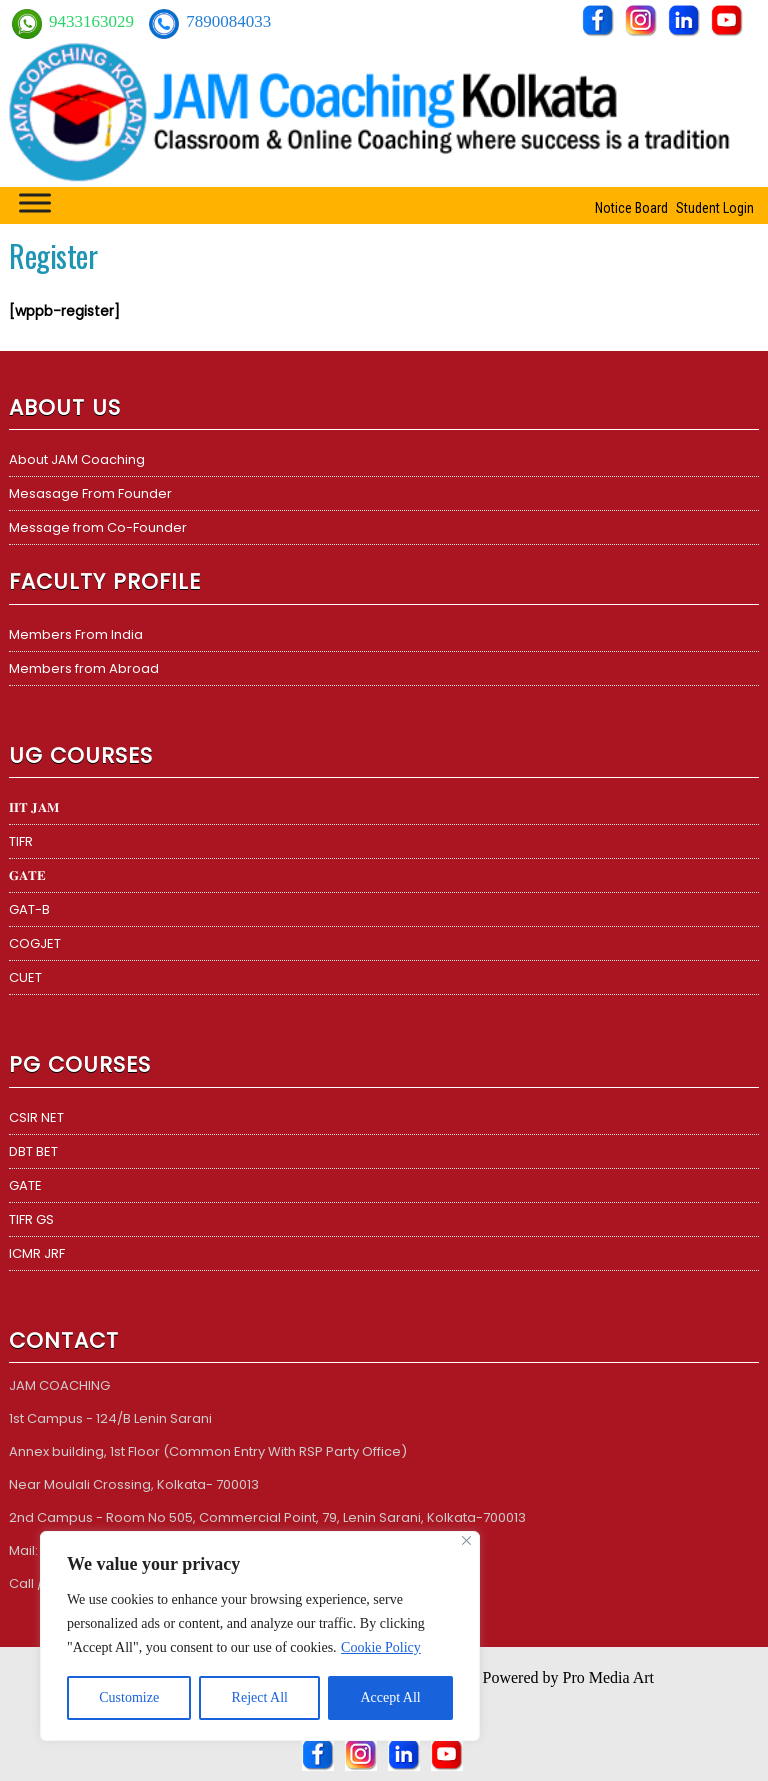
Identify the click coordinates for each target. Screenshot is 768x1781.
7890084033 (228, 21)
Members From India (76, 634)
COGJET (35, 943)
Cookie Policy (381, 1647)
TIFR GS (31, 1219)
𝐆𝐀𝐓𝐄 (27, 875)
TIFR (21, 841)
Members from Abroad (84, 668)
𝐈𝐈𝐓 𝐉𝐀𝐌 (34, 807)
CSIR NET (36, 1117)
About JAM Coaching (77, 459)
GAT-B (29, 909)
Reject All (260, 1697)
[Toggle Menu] (35, 202)
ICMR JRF (37, 1253)
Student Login (715, 208)
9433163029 (93, 21)
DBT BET (33, 1151)
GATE (25, 1185)
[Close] (466, 1540)
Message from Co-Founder (98, 527)
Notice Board (631, 208)
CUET (25, 977)
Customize (129, 1697)
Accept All (390, 1697)
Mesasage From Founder (90, 493)
